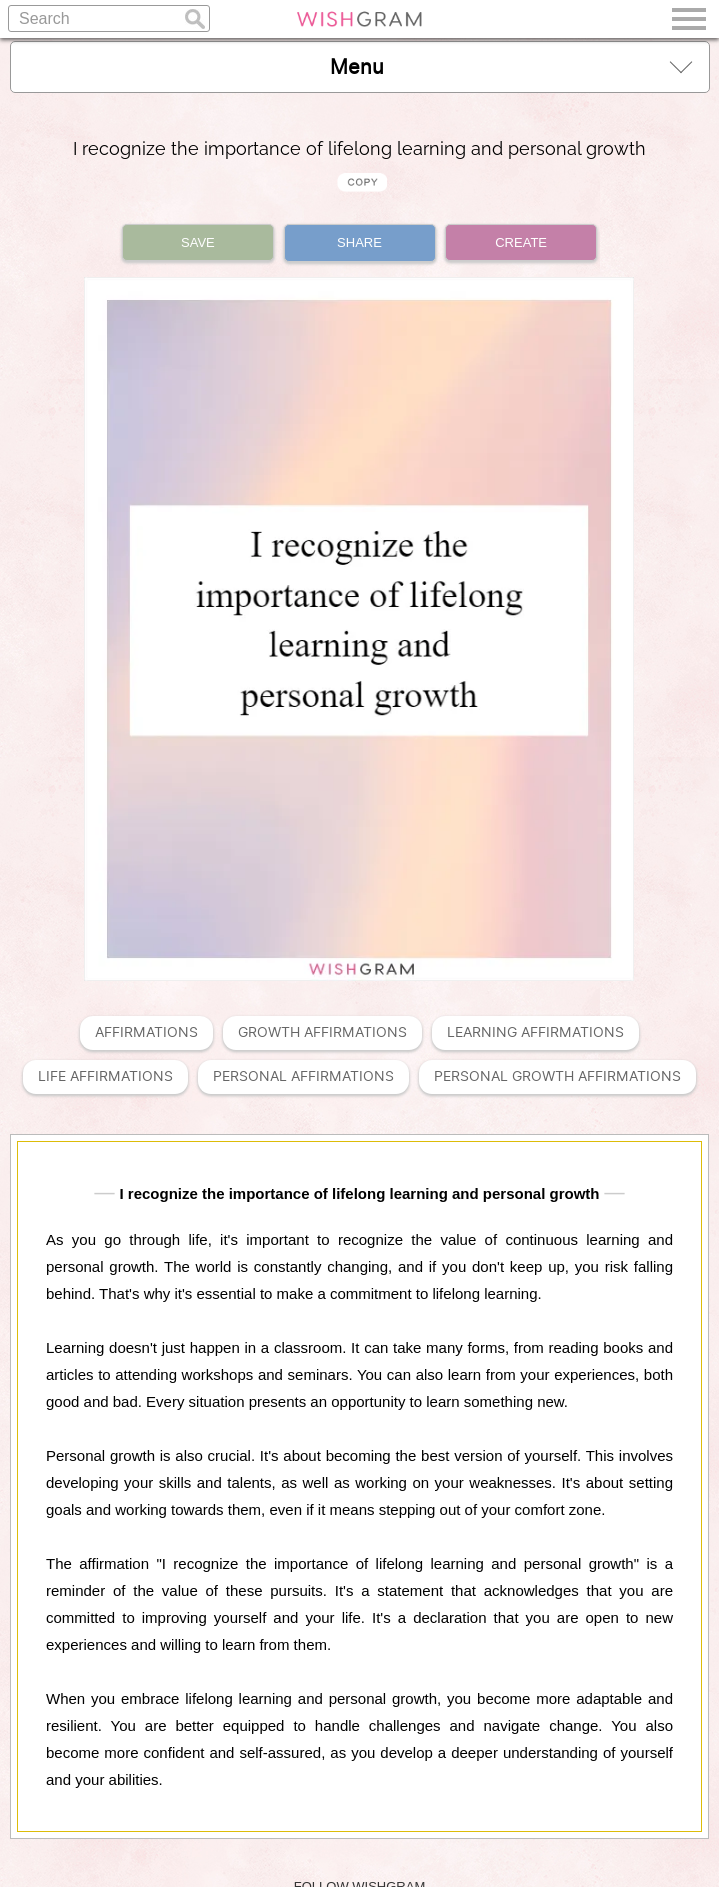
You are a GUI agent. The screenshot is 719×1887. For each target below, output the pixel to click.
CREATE (521, 242)
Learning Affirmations (535, 1032)
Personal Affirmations (303, 1076)
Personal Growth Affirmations (557, 1076)
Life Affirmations (105, 1076)
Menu (511, 66)
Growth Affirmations (322, 1032)
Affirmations (146, 1032)
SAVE (198, 242)
